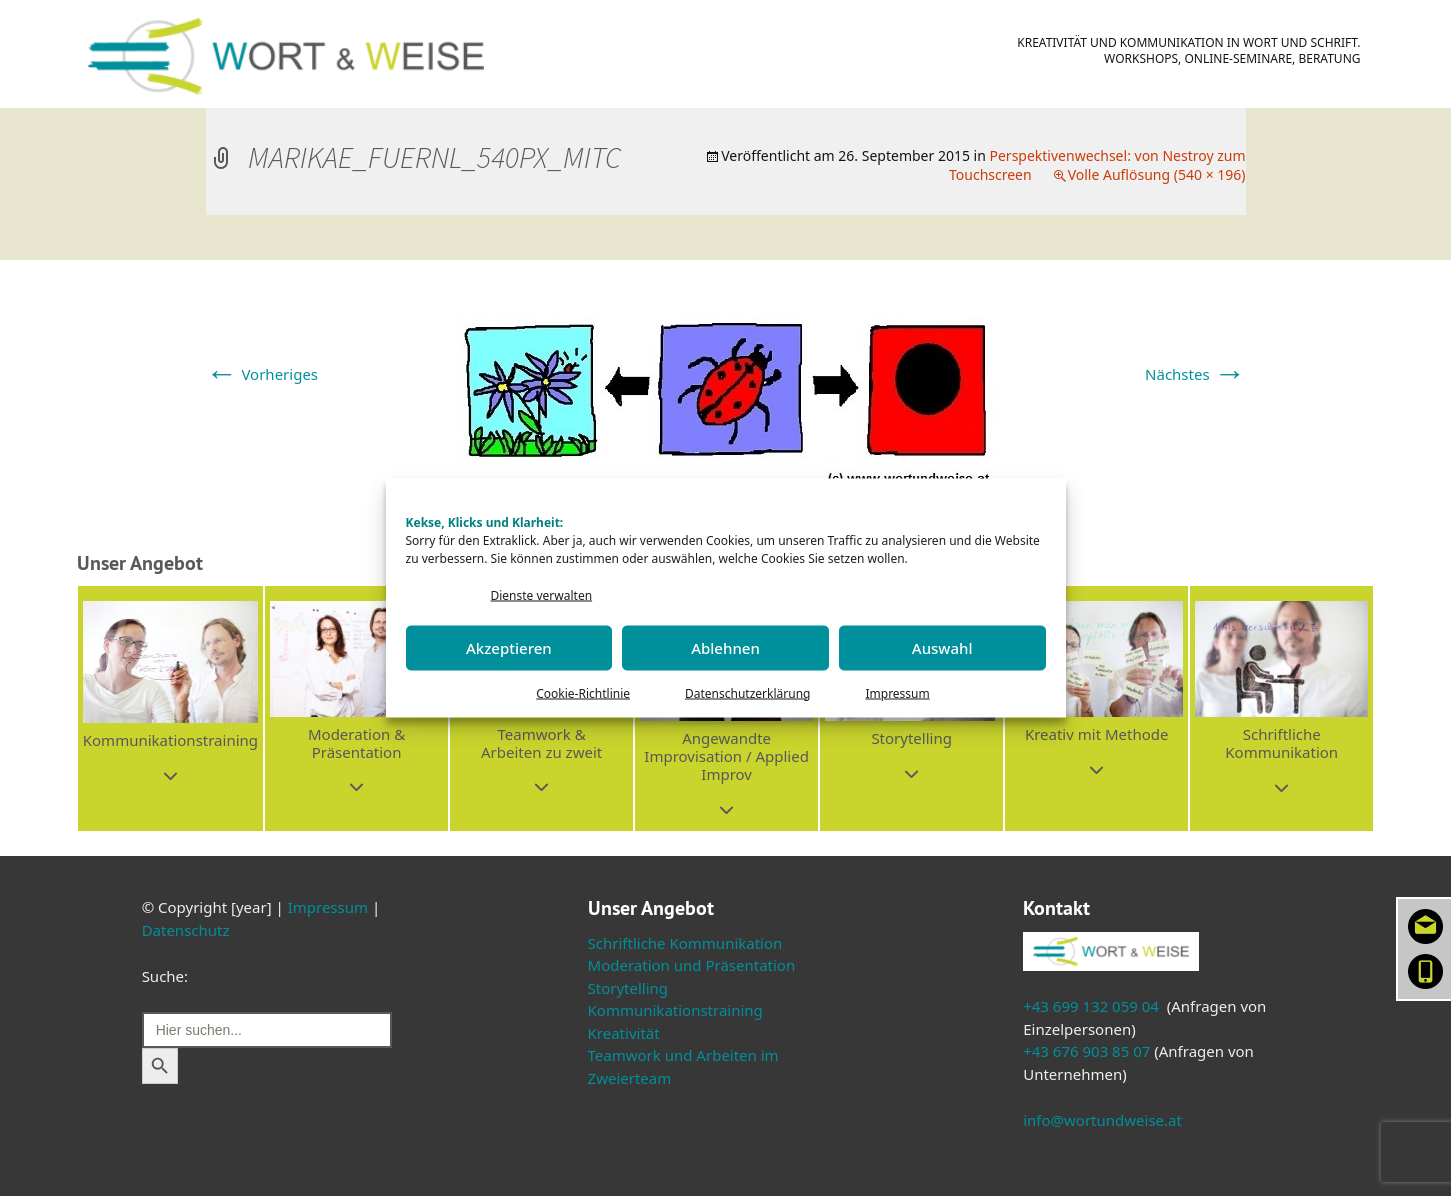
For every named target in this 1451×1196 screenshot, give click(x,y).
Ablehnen (725, 648)
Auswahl (942, 648)
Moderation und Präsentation (692, 965)
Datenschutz (186, 930)
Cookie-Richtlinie (583, 692)
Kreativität (624, 1033)
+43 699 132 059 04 (1091, 1006)
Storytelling (628, 988)
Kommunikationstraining (675, 1010)
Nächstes (1195, 374)
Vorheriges (262, 374)
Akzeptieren (509, 648)
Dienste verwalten (542, 595)
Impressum (897, 692)
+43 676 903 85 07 (1086, 1051)
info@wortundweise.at (1102, 1120)
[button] (170, 708)
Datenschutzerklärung (747, 692)
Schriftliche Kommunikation (685, 943)
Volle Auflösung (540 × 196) (1157, 174)
